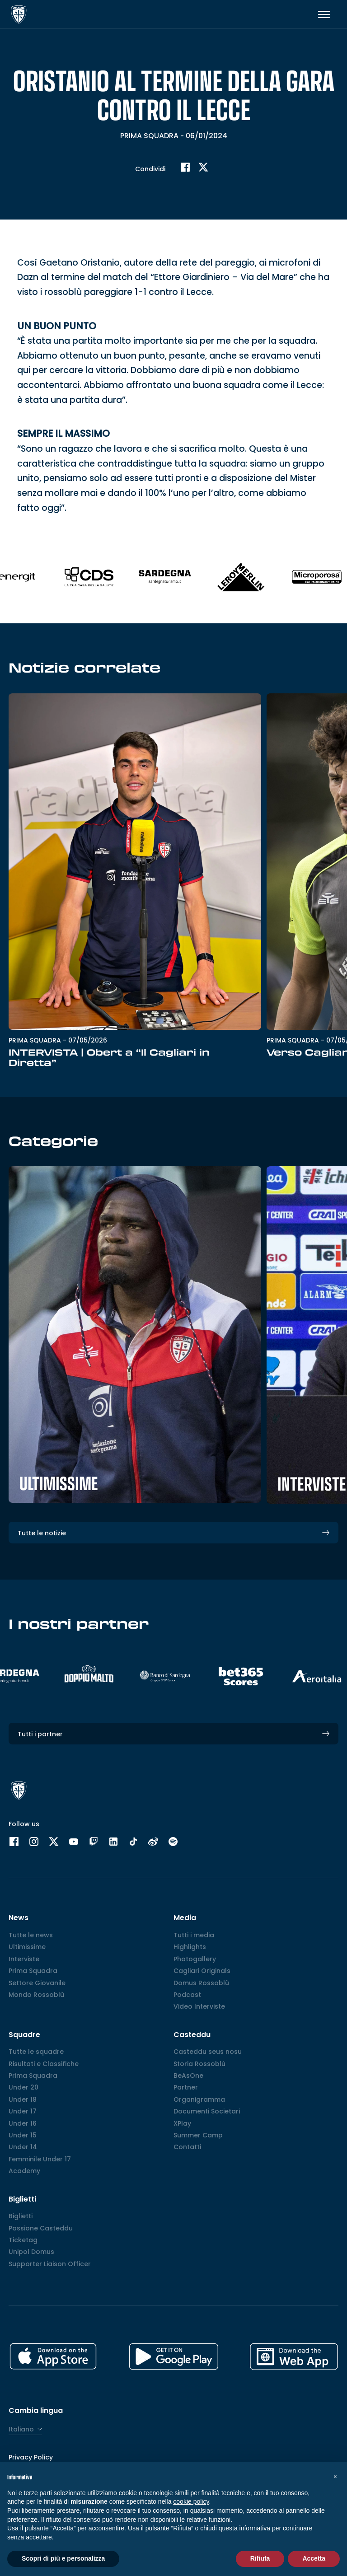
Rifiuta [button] (260, 2558)
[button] (335, 2476)
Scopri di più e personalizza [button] (63, 2558)
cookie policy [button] (191, 2501)
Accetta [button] (313, 2558)
